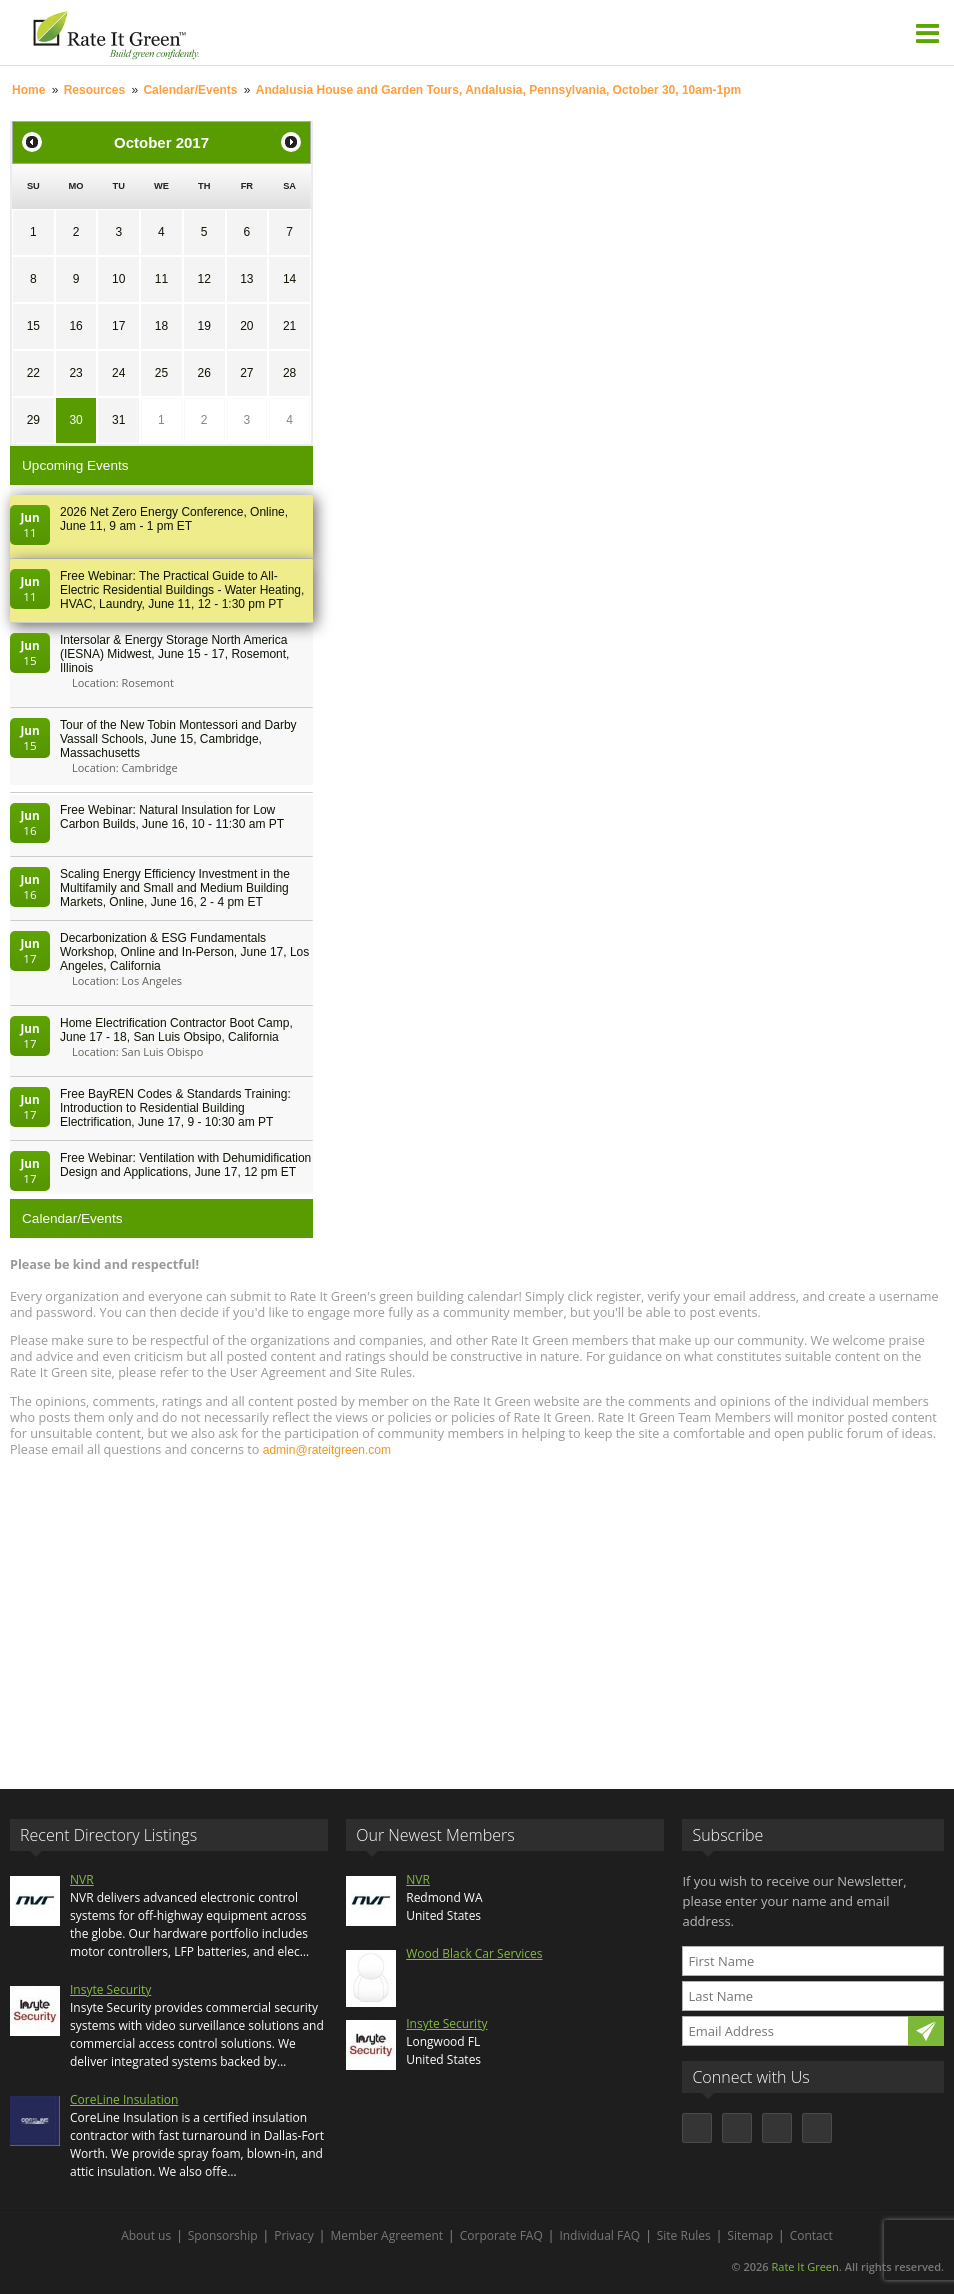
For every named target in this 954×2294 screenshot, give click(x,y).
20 (246, 326)
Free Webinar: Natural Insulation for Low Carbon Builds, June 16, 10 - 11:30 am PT (172, 817)
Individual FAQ (599, 2235)
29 (33, 420)
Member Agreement (386, 2235)
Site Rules (684, 2235)
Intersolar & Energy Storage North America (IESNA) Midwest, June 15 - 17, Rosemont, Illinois (174, 654)
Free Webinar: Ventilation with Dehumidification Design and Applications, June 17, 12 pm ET (185, 1165)
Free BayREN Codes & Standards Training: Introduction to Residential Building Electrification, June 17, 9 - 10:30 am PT (175, 1108)
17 (118, 326)
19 (203, 326)
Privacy (294, 2235)
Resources (94, 90)
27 (246, 373)
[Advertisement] (477, 1614)
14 (289, 279)
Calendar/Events (190, 90)
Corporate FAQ (501, 2235)
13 (246, 279)
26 (203, 373)
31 (118, 420)
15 (33, 326)
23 (75, 373)
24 (118, 373)
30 (75, 420)
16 (75, 326)
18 (161, 326)
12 (203, 279)
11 (161, 279)
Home (28, 90)
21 (289, 326)
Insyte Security (110, 1989)
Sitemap (750, 2235)
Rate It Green (804, 2266)
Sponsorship (223, 2235)
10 (118, 279)
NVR (82, 1879)
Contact (811, 2235)
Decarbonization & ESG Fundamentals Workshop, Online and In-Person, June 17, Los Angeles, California (184, 952)
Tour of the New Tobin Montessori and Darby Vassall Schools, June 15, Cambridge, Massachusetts (178, 739)
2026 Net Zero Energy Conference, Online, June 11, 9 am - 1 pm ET (174, 519)
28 (289, 373)
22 (33, 373)
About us (146, 2235)
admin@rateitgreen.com (327, 1450)
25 (161, 373)
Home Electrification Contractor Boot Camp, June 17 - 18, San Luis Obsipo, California (176, 1030)
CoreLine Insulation (124, 2099)
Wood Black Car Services (474, 1953)
